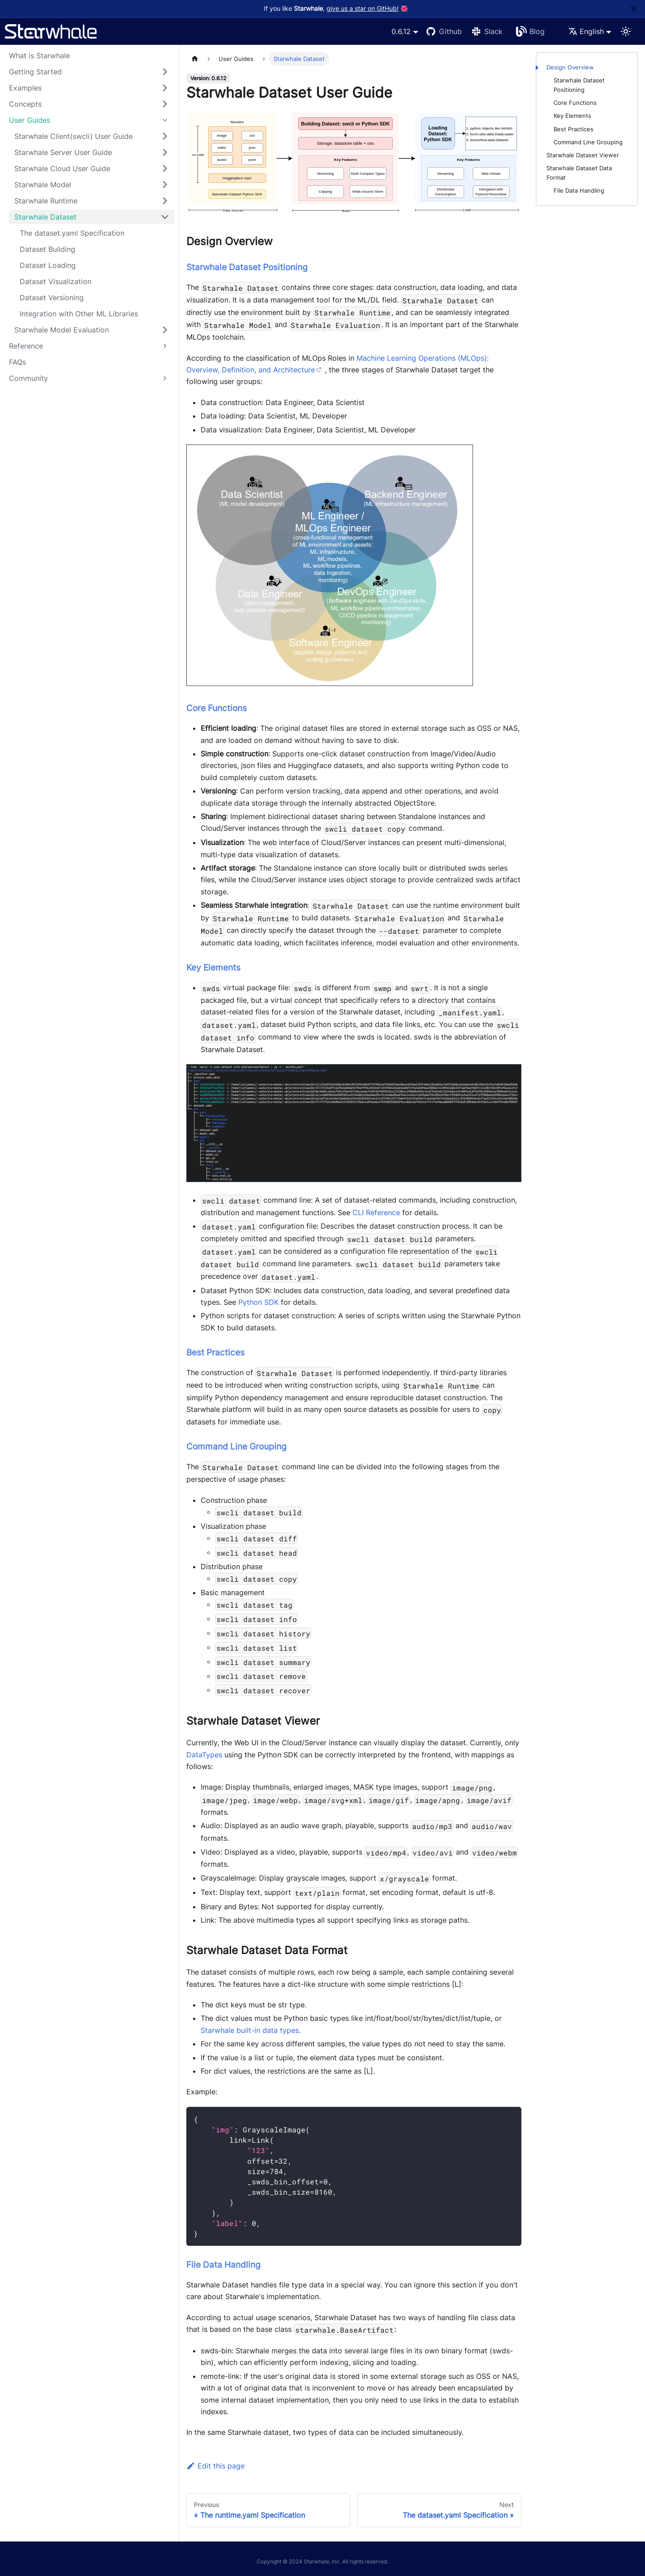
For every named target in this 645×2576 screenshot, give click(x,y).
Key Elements (572, 115)
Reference (26, 345)
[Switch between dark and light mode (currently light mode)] (626, 31)
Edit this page (215, 2465)
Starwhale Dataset (45, 216)
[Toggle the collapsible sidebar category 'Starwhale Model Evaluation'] (165, 330)
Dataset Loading (48, 265)
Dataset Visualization (55, 281)
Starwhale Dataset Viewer (582, 155)
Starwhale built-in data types (250, 2030)
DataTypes (204, 1754)
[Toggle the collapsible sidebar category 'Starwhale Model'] (165, 184)
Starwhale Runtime (45, 200)
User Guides (29, 120)
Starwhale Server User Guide (63, 152)
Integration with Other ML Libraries (79, 313)
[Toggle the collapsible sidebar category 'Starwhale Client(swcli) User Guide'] (165, 136)
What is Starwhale (39, 55)
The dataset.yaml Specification (72, 233)
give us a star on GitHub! (363, 8)
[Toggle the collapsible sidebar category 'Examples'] (165, 88)
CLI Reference (376, 1212)
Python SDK (258, 1302)
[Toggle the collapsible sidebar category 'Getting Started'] (165, 72)
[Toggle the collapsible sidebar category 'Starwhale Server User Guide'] (165, 152)
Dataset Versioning (52, 297)
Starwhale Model (42, 184)
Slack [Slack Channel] (493, 31)
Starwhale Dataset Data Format (579, 173)
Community (28, 378)
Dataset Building (47, 249)
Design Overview (570, 67)
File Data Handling (579, 190)
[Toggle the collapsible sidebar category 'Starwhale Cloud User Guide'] (165, 168)
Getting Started (35, 71)
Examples (25, 87)
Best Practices (573, 129)
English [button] (586, 31)
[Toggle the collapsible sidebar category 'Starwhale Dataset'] (165, 217)
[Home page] (194, 59)
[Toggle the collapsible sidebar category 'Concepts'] (165, 104)
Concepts (25, 103)
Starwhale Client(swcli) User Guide (73, 136)
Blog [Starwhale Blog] (537, 31)
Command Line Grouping (588, 142)
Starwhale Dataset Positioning (579, 85)
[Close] (634, 8)
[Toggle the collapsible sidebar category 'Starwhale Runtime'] (165, 201)
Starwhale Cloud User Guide (62, 168)
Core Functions (575, 102)
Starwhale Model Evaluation (61, 329)
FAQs (17, 362)
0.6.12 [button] (401, 31)
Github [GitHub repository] (450, 31)
